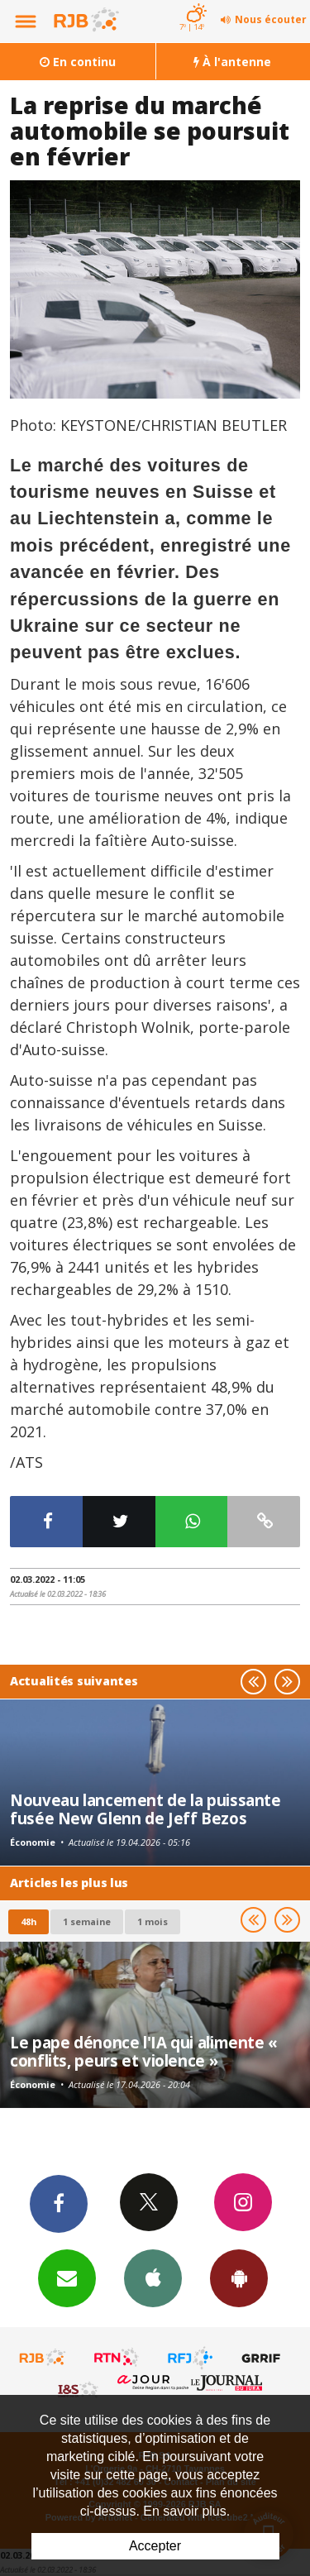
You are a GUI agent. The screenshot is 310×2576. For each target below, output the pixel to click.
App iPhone (153, 2277)
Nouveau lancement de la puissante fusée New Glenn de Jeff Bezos (145, 1809)
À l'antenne (232, 61)
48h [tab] (28, 1921)
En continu (78, 61)
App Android (239, 2277)
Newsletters (67, 2277)
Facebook (59, 2203)
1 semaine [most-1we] (87, 1921)
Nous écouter (271, 19)
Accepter (155, 2546)
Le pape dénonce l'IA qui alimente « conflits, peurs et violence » (144, 2051)
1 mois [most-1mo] (152, 1921)
